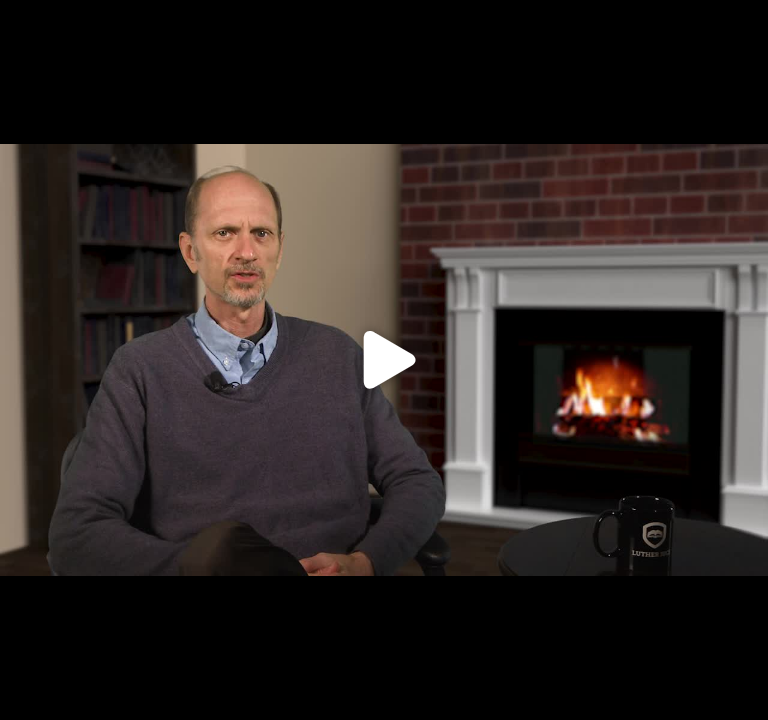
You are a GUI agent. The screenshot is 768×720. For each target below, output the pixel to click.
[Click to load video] (384, 360)
